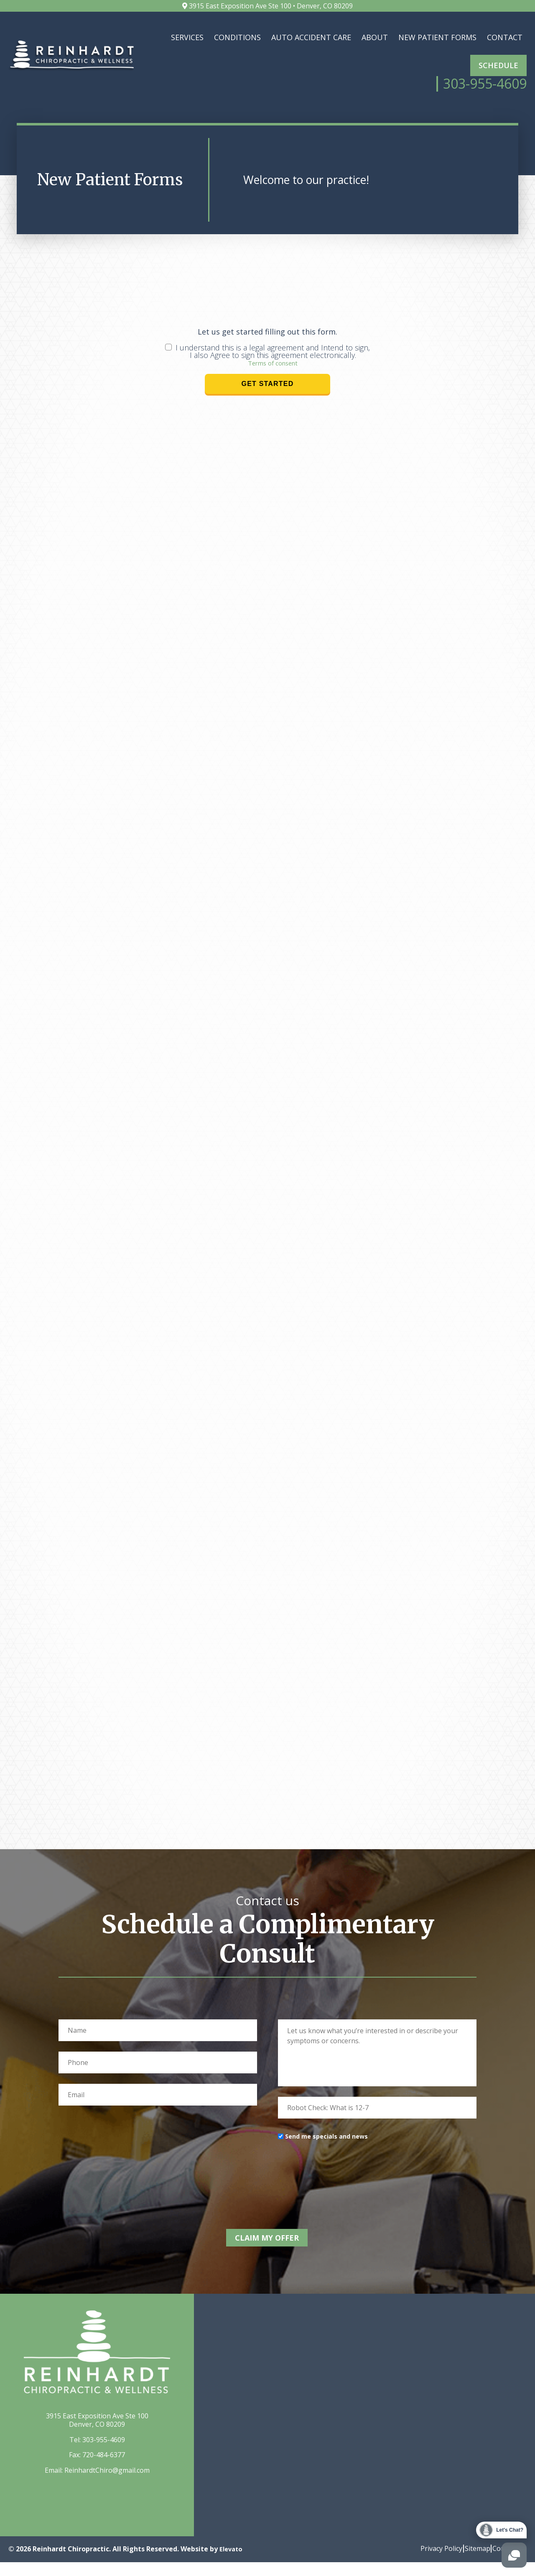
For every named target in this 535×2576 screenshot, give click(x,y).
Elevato (232, 2562)
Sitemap (470, 2562)
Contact (504, 37)
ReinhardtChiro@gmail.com (107, 2483)
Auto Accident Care (311, 37)
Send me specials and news (326, 2155)
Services (187, 37)
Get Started (268, 402)
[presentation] (341, 2190)
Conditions (237, 37)
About (375, 37)
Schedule (498, 65)
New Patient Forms (437, 37)
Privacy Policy (427, 2562)
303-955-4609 (103, 2453)
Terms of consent (273, 382)
